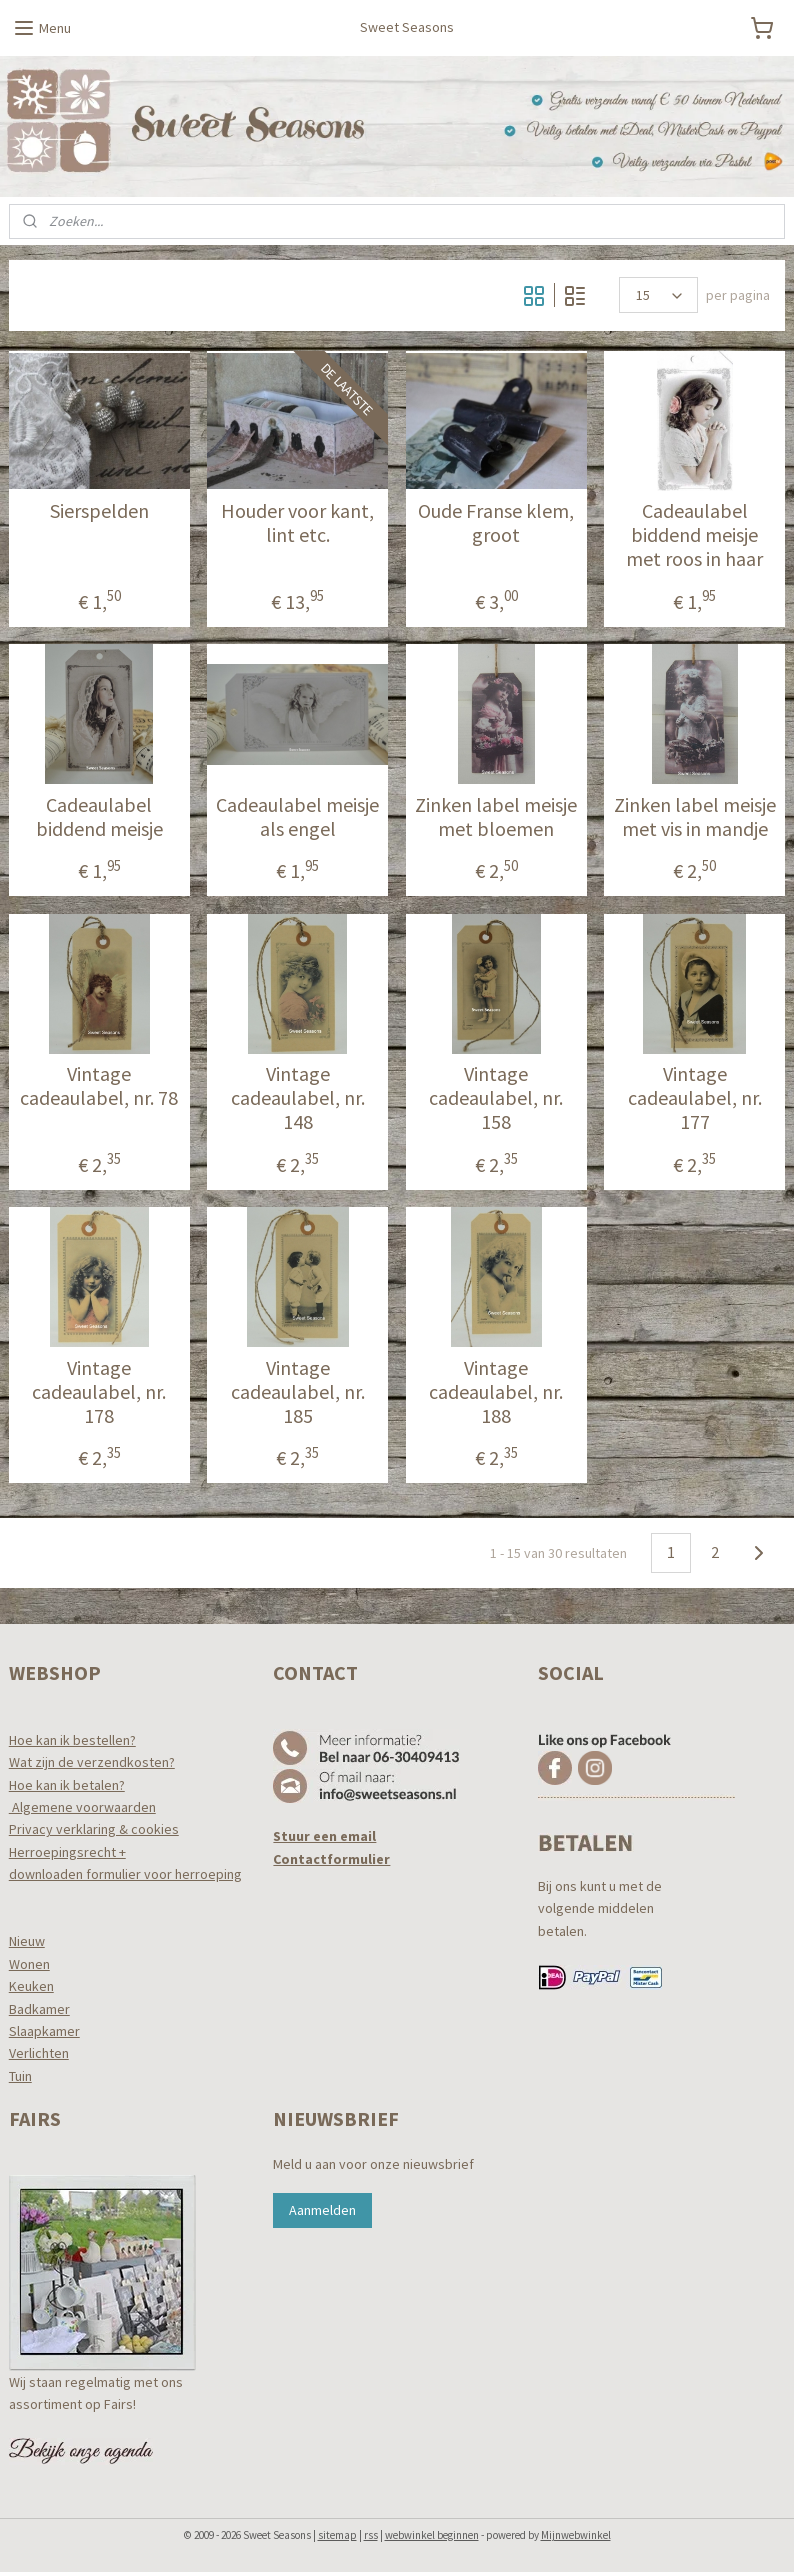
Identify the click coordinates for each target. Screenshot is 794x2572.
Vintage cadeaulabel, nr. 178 (99, 1392)
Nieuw (27, 1941)
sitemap (337, 2535)
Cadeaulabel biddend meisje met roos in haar (694, 536)
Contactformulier (331, 1859)
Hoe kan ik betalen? (67, 1785)
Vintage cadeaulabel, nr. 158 (496, 1099)
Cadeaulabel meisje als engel (297, 817)
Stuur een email (324, 1836)
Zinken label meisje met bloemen (496, 817)
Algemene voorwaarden (82, 1807)
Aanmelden (322, 2210)
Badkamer (39, 2009)
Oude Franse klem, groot (496, 524)
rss (371, 2535)
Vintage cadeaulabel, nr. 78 (99, 1087)
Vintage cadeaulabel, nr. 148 (298, 1099)
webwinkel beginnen (432, 2535)
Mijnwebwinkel (576, 2535)
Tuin (20, 2076)
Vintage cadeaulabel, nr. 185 (298, 1392)
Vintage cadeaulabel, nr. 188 (496, 1392)
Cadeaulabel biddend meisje (99, 817)
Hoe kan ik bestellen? (72, 1740)
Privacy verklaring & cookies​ (94, 1829)
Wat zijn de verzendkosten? (92, 1762)
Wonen (29, 1964)
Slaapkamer (44, 2031)
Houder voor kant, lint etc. (297, 524)
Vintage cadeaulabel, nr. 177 (695, 1099)
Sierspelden (99, 512)
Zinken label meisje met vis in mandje (695, 817)
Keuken (31, 1986)
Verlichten (39, 2053)
